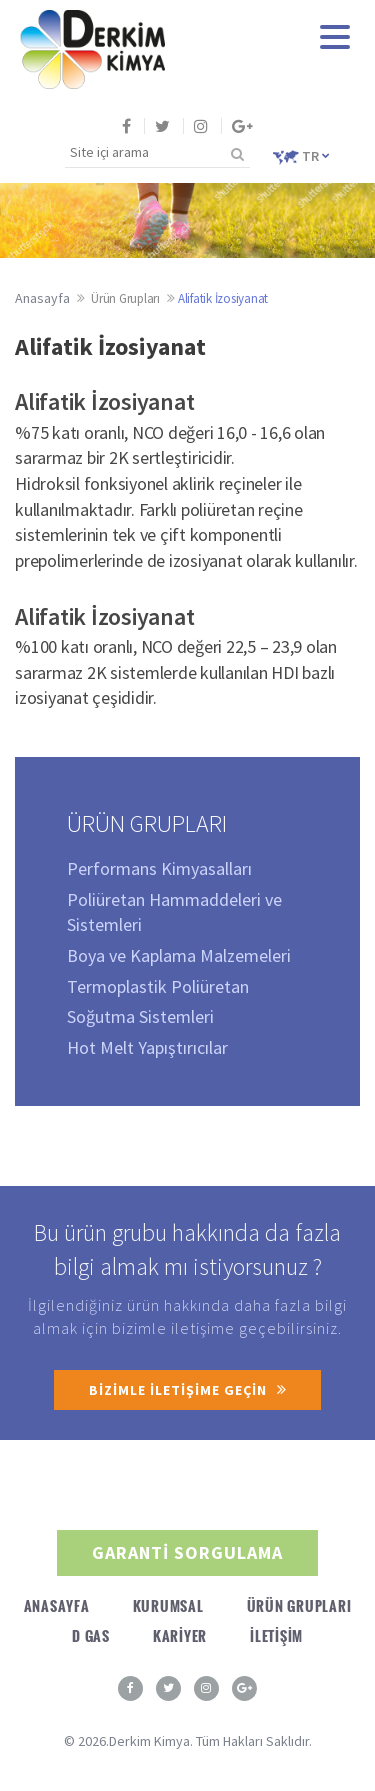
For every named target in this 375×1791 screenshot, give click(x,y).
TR (301, 156)
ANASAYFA (57, 1605)
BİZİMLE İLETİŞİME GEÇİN (187, 1390)
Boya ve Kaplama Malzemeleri (179, 955)
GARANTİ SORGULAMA (187, 1552)
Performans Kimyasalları (159, 868)
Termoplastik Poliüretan (158, 986)
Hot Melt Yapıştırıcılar (147, 1047)
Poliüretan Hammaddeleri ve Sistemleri (174, 912)
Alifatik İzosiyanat (223, 298)
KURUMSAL (168, 1605)
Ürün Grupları (125, 298)
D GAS (91, 1635)
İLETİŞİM (276, 1635)
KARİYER (180, 1635)
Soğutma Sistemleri (140, 1016)
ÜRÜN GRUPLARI (299, 1605)
